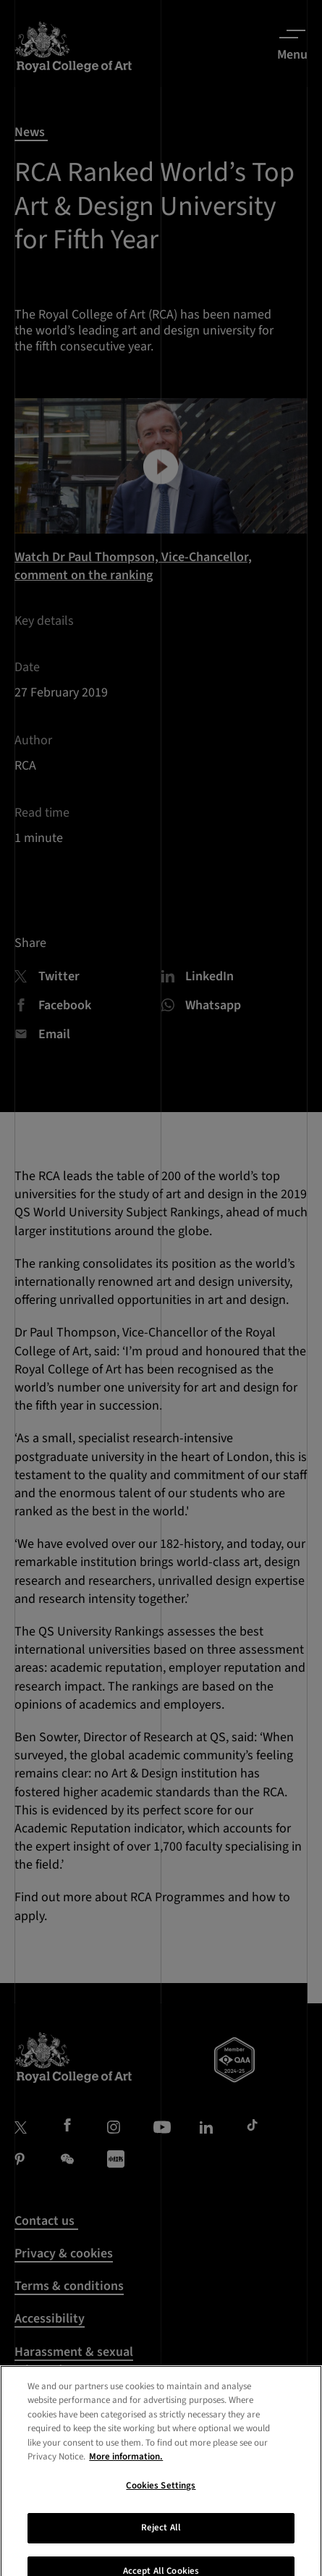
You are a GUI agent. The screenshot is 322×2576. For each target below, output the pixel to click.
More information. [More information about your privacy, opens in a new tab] (126, 2499)
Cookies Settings (160, 2527)
